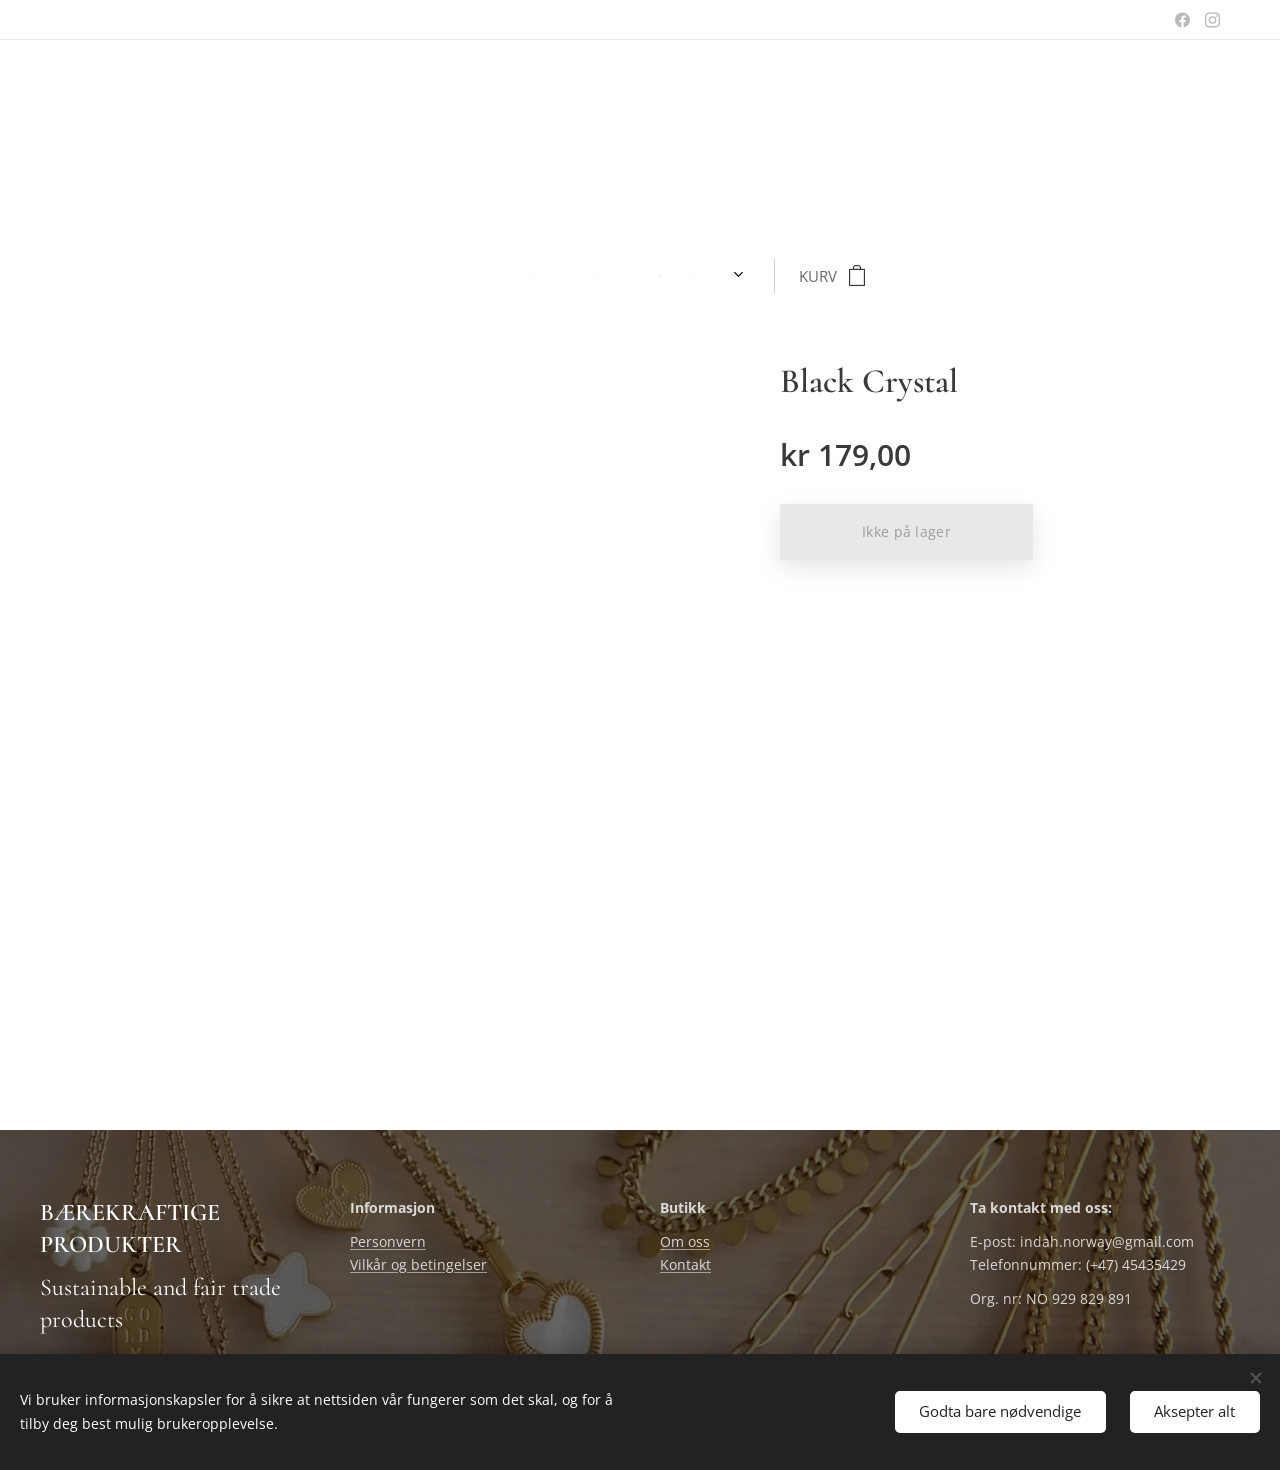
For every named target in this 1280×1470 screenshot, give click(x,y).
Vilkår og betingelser (418, 1264)
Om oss (685, 1242)
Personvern (388, 1242)
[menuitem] (307, 276)
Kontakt (685, 1264)
